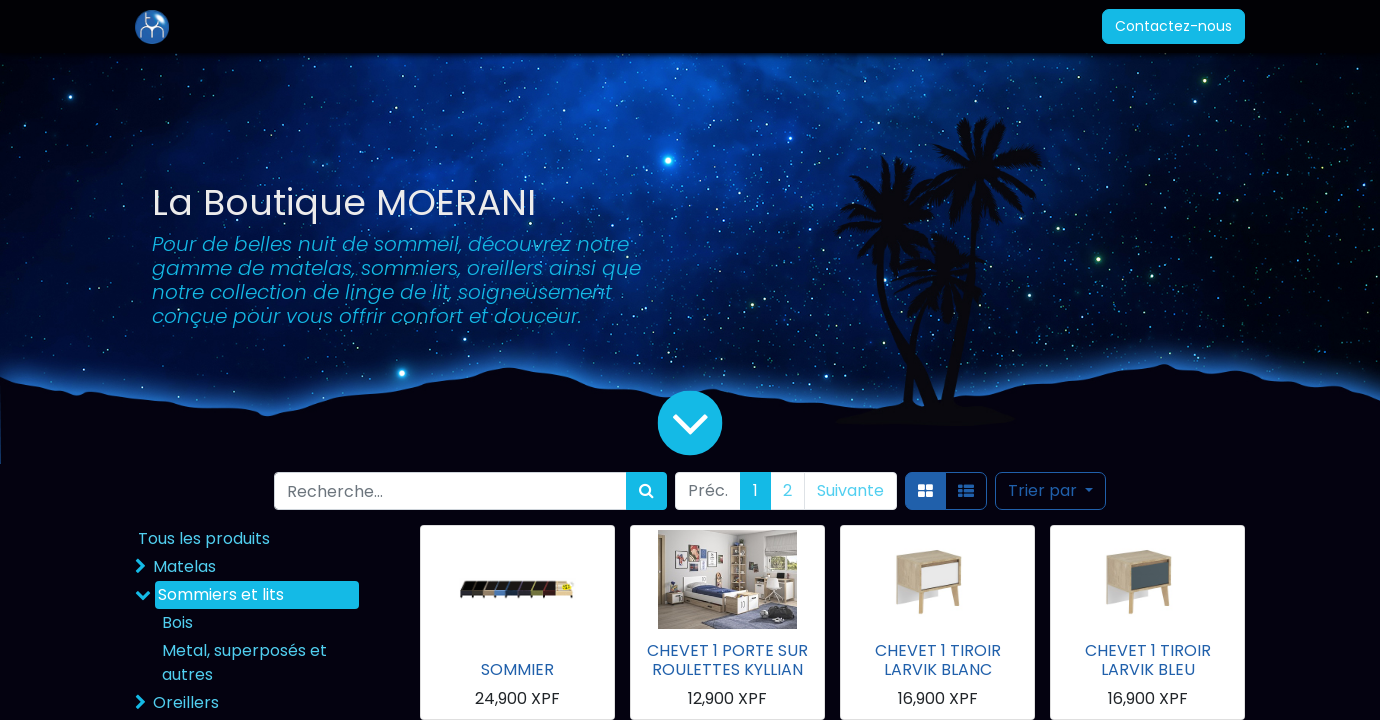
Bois (177, 622)
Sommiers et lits (221, 594)
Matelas (184, 566)
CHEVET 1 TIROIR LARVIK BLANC (938, 660)
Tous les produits (204, 538)
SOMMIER (517, 669)
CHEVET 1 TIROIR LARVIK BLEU (1148, 660)
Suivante (850, 490)
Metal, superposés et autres (244, 662)
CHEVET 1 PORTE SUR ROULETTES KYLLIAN (727, 660)
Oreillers (186, 702)
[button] (1050, 491)
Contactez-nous (1173, 26)
